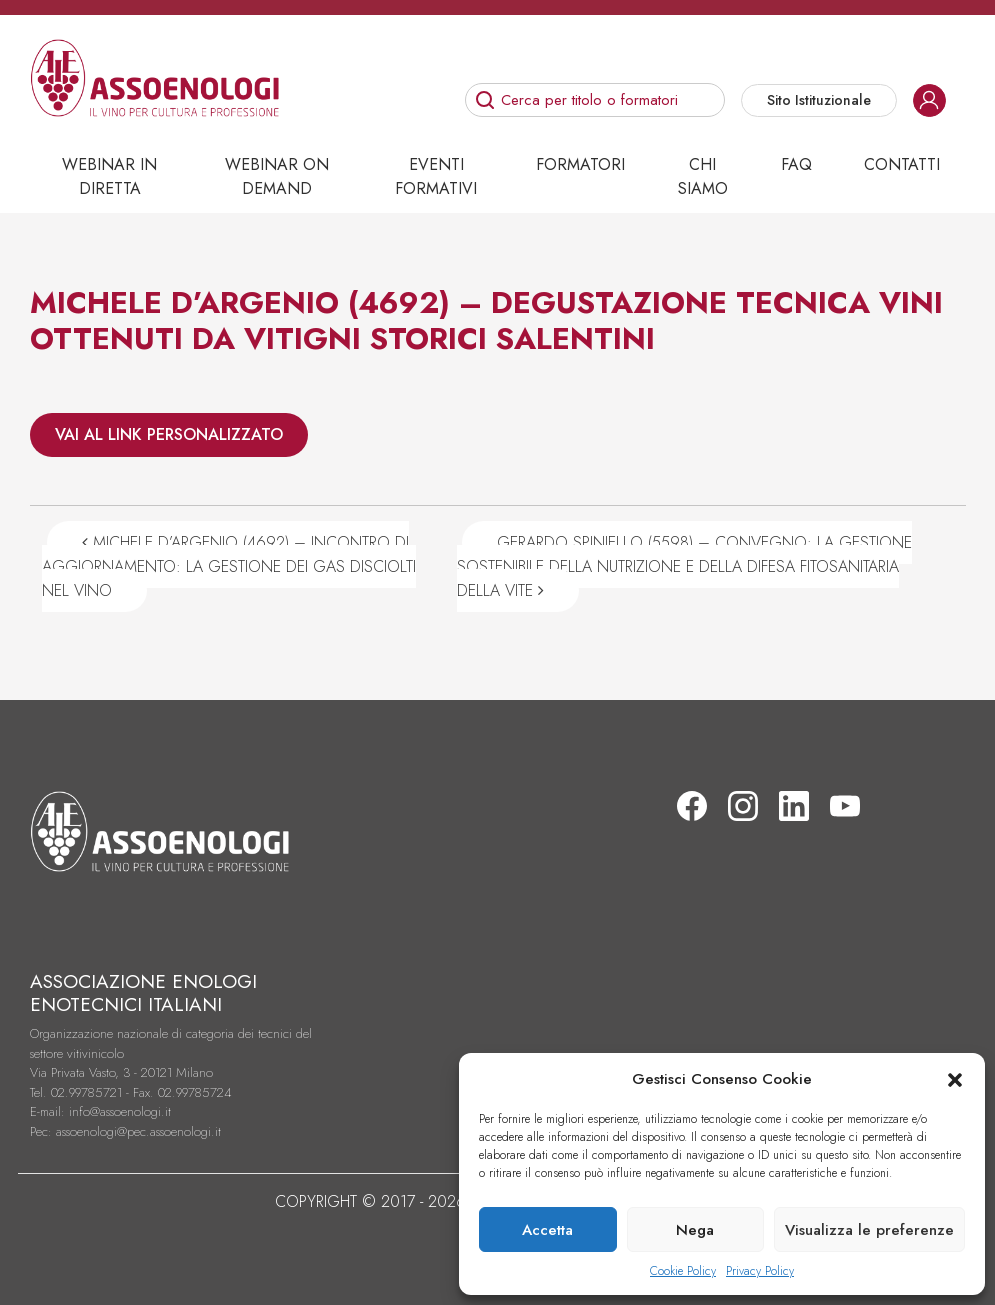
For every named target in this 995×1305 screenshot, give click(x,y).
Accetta (547, 1230)
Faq (796, 164)
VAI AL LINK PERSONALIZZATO (169, 434)
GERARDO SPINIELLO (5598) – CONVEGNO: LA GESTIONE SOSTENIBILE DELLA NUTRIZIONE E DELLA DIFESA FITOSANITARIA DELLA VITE (684, 566)
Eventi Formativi (436, 176)
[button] (955, 1079)
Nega (695, 1230)
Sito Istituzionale (819, 100)
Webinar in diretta (109, 176)
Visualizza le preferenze (869, 1230)
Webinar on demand (277, 176)
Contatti (902, 164)
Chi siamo (703, 176)
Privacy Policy (760, 1271)
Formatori (580, 164)
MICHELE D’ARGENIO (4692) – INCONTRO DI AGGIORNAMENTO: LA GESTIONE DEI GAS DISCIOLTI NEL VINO (229, 566)
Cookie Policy (683, 1271)
